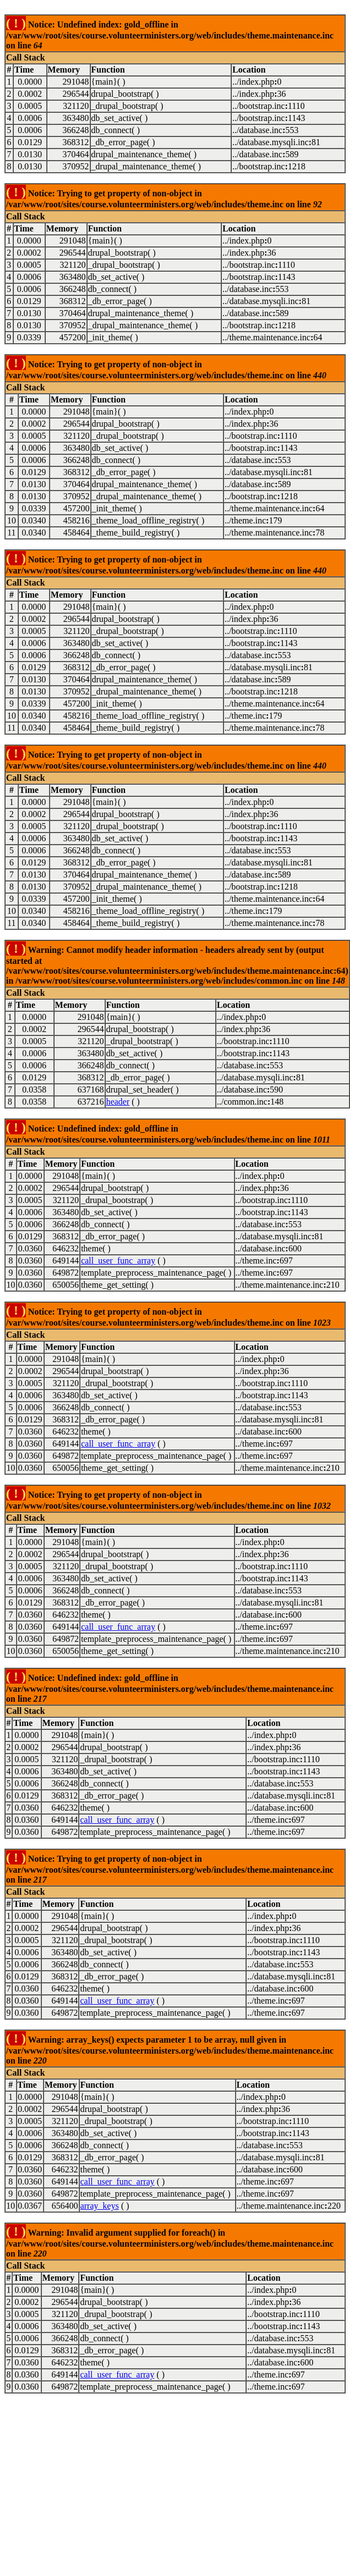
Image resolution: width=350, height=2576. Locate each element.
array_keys (99, 2205)
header (118, 1101)
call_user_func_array (118, 1260)
